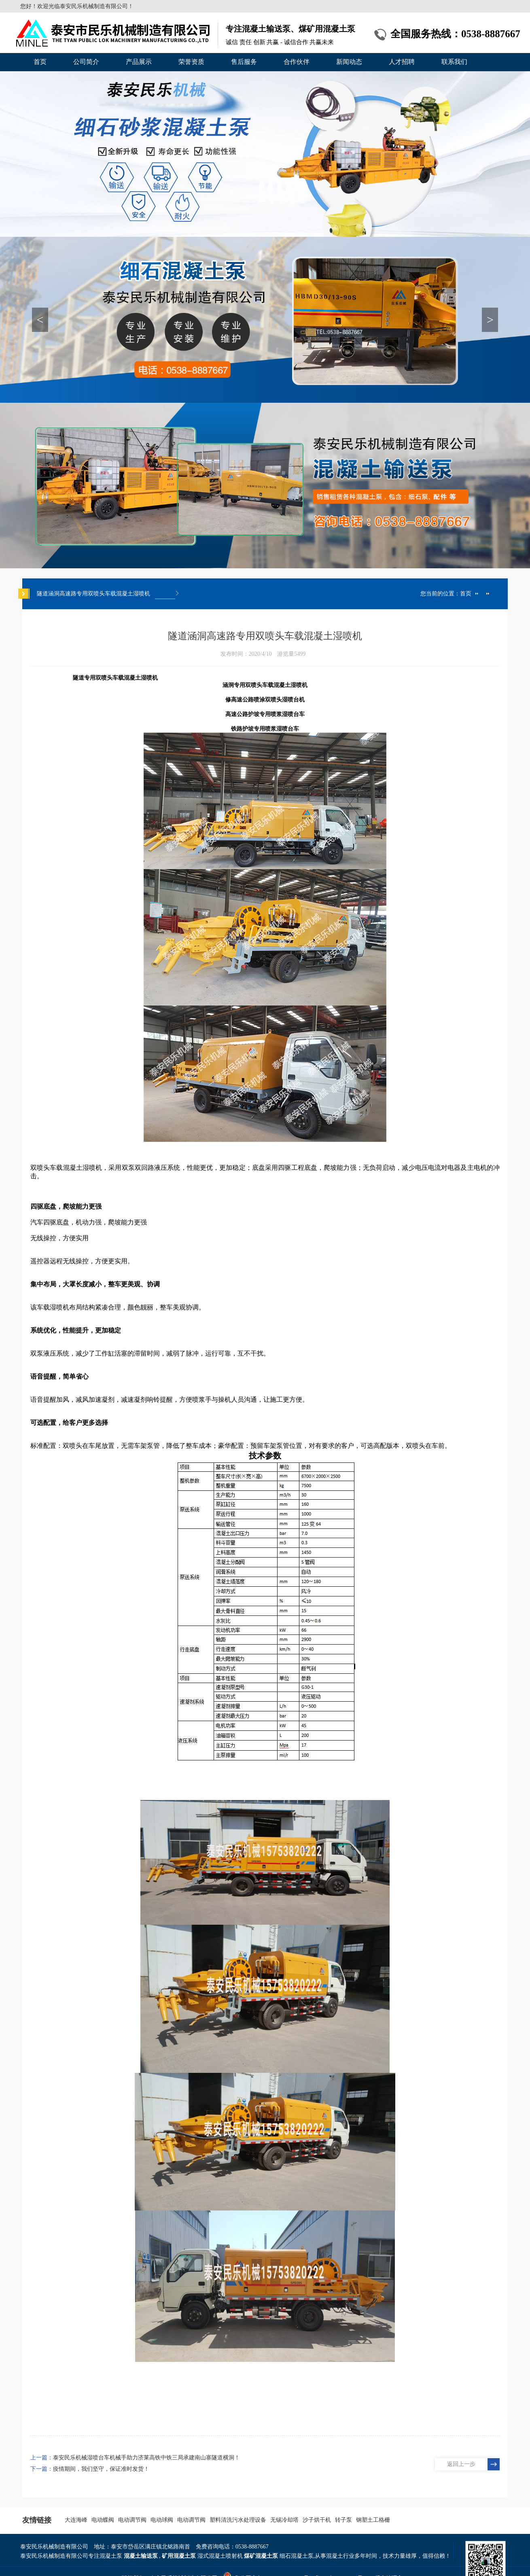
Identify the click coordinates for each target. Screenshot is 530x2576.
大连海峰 (76, 2520)
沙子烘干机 (317, 2520)
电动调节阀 (132, 2520)
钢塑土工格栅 (373, 2520)
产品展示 (139, 61)
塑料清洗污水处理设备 (238, 2520)
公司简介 (86, 61)
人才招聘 (402, 61)
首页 (40, 61)
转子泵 (343, 2520)
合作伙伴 (297, 61)
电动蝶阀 (102, 2520)
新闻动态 (349, 61)
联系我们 (454, 61)
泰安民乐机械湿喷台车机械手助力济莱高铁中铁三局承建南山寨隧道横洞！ (146, 2458)
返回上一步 (461, 2464)
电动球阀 (162, 2520)
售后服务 (244, 61)
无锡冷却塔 (284, 2520)
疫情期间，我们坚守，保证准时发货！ (101, 2469)
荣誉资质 (191, 61)
